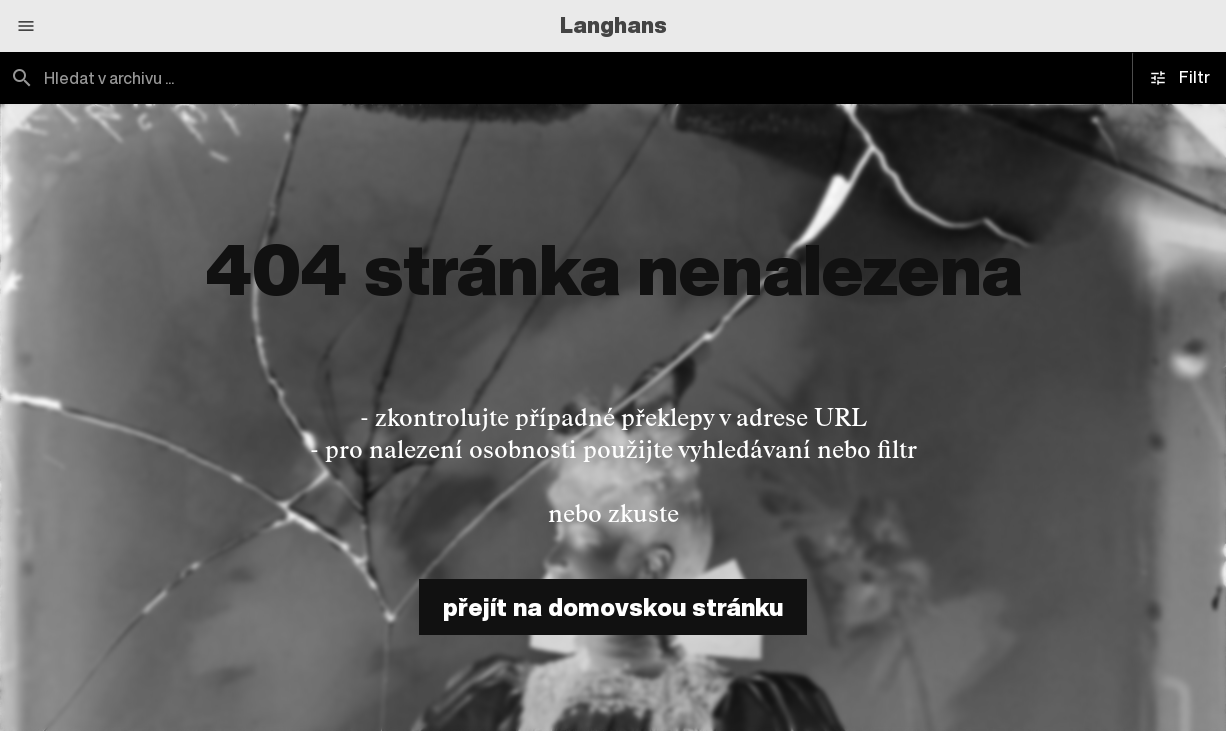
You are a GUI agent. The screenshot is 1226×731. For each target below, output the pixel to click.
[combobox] (306, 78)
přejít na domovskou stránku (613, 607)
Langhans (613, 25)
